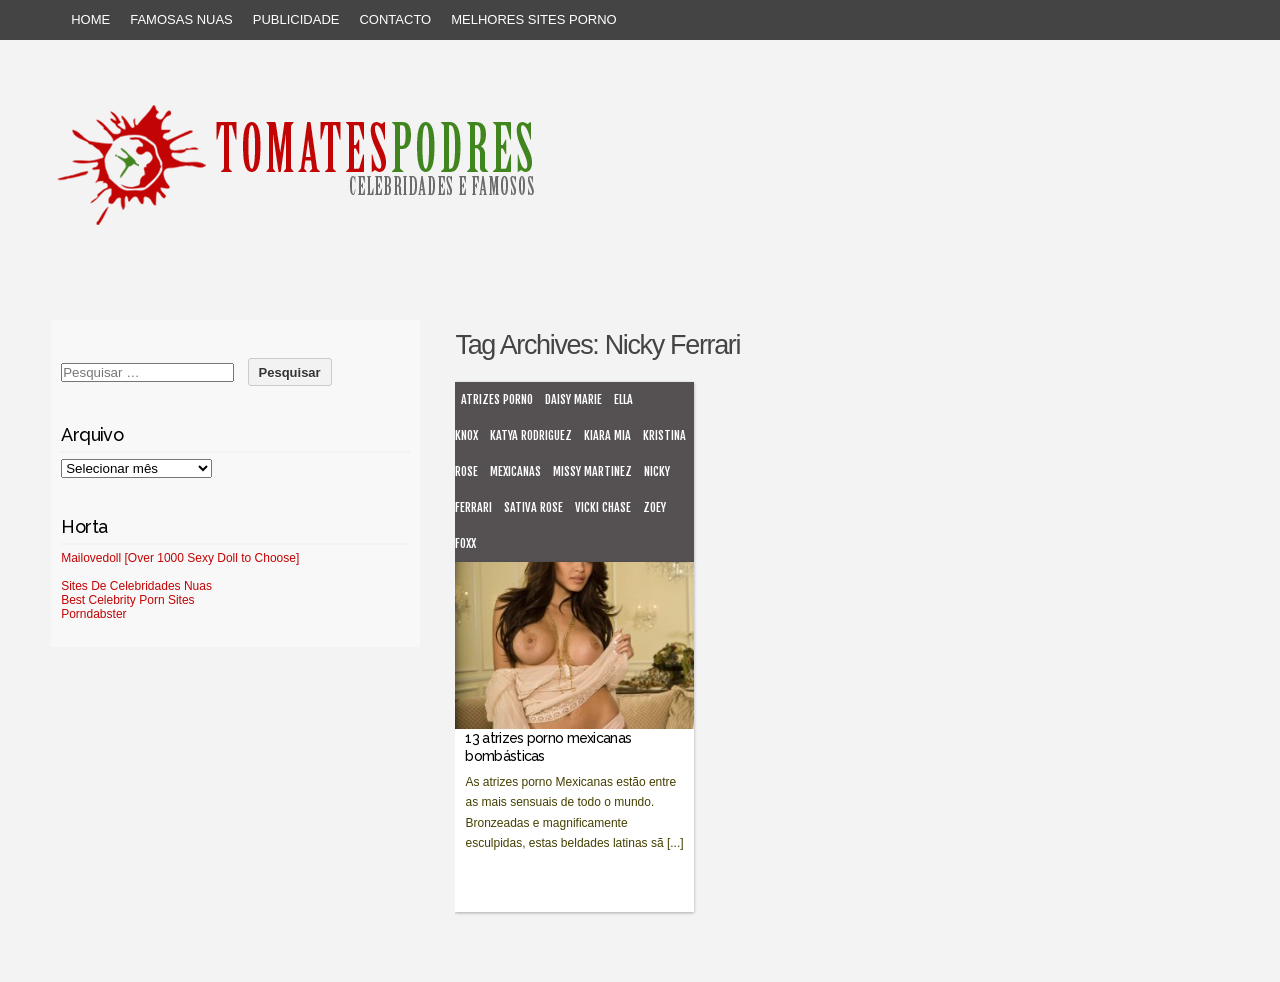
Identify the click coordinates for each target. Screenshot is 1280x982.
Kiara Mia (607, 435)
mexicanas (515, 471)
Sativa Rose (533, 507)
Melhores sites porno (533, 19)
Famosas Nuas (181, 19)
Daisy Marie (573, 399)
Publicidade (296, 19)
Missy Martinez (592, 471)
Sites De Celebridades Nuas (136, 586)
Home (90, 19)
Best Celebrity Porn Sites (127, 600)
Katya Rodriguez (531, 435)
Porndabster (93, 614)
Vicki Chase (603, 507)
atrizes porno (497, 399)
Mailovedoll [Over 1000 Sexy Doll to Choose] (180, 558)
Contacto (395, 19)
